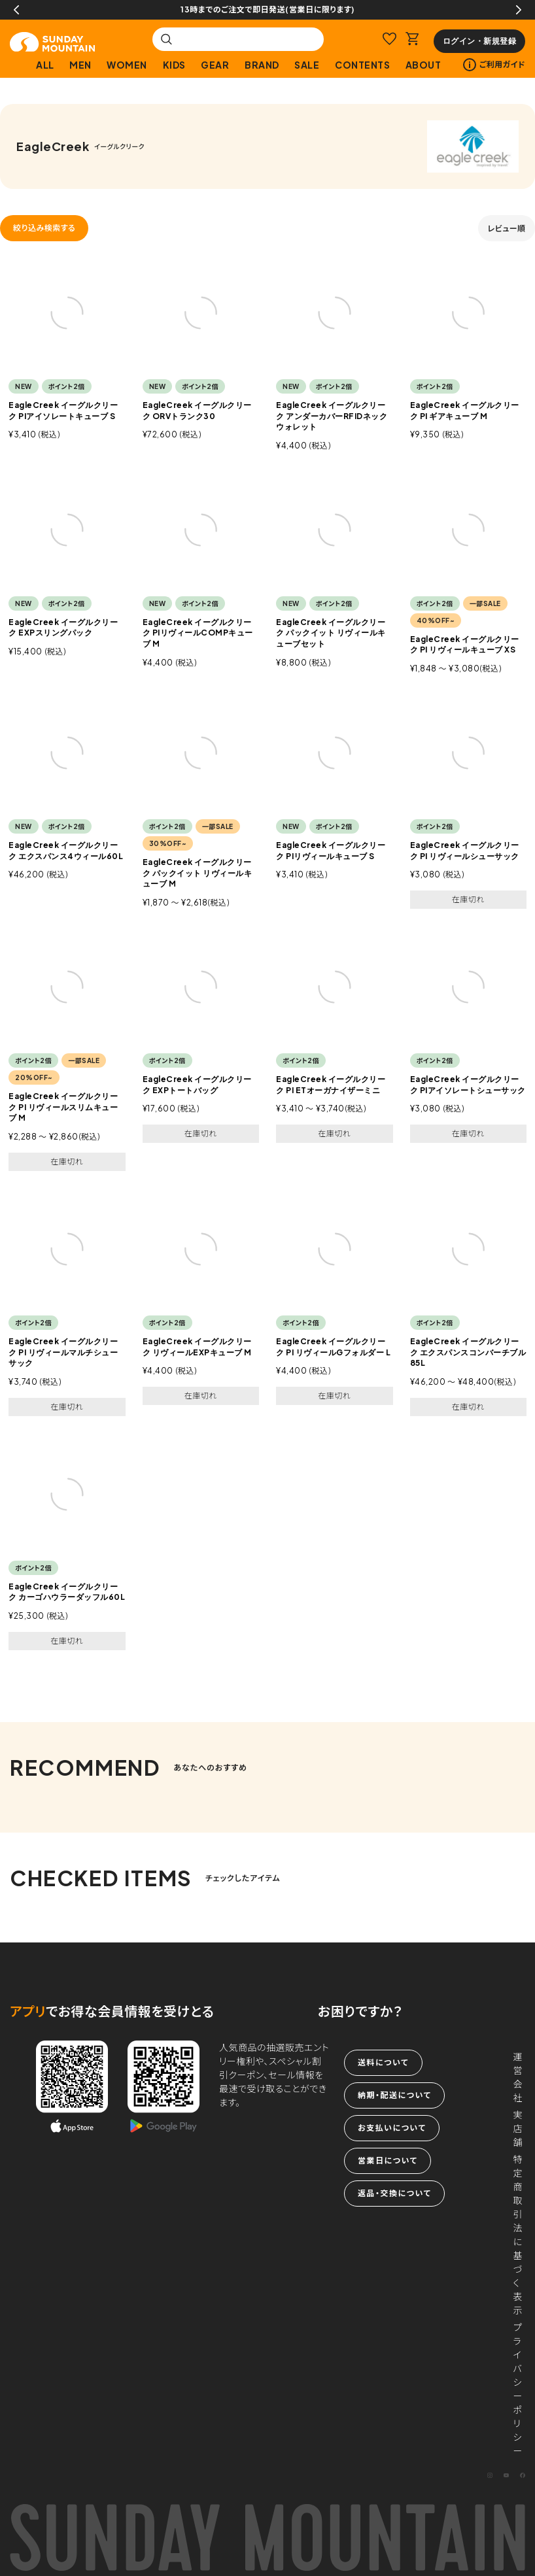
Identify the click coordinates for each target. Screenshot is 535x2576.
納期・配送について (394, 2095)
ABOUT (423, 65)
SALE (306, 65)
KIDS (174, 65)
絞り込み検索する (44, 228)
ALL (45, 65)
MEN (80, 65)
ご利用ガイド (494, 64)
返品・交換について (394, 2193)
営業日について (387, 2160)
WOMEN (127, 65)
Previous (16, 10)
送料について (383, 2062)
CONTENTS (362, 65)
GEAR (215, 65)
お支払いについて (392, 2128)
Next (518, 10)
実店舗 (518, 2128)
